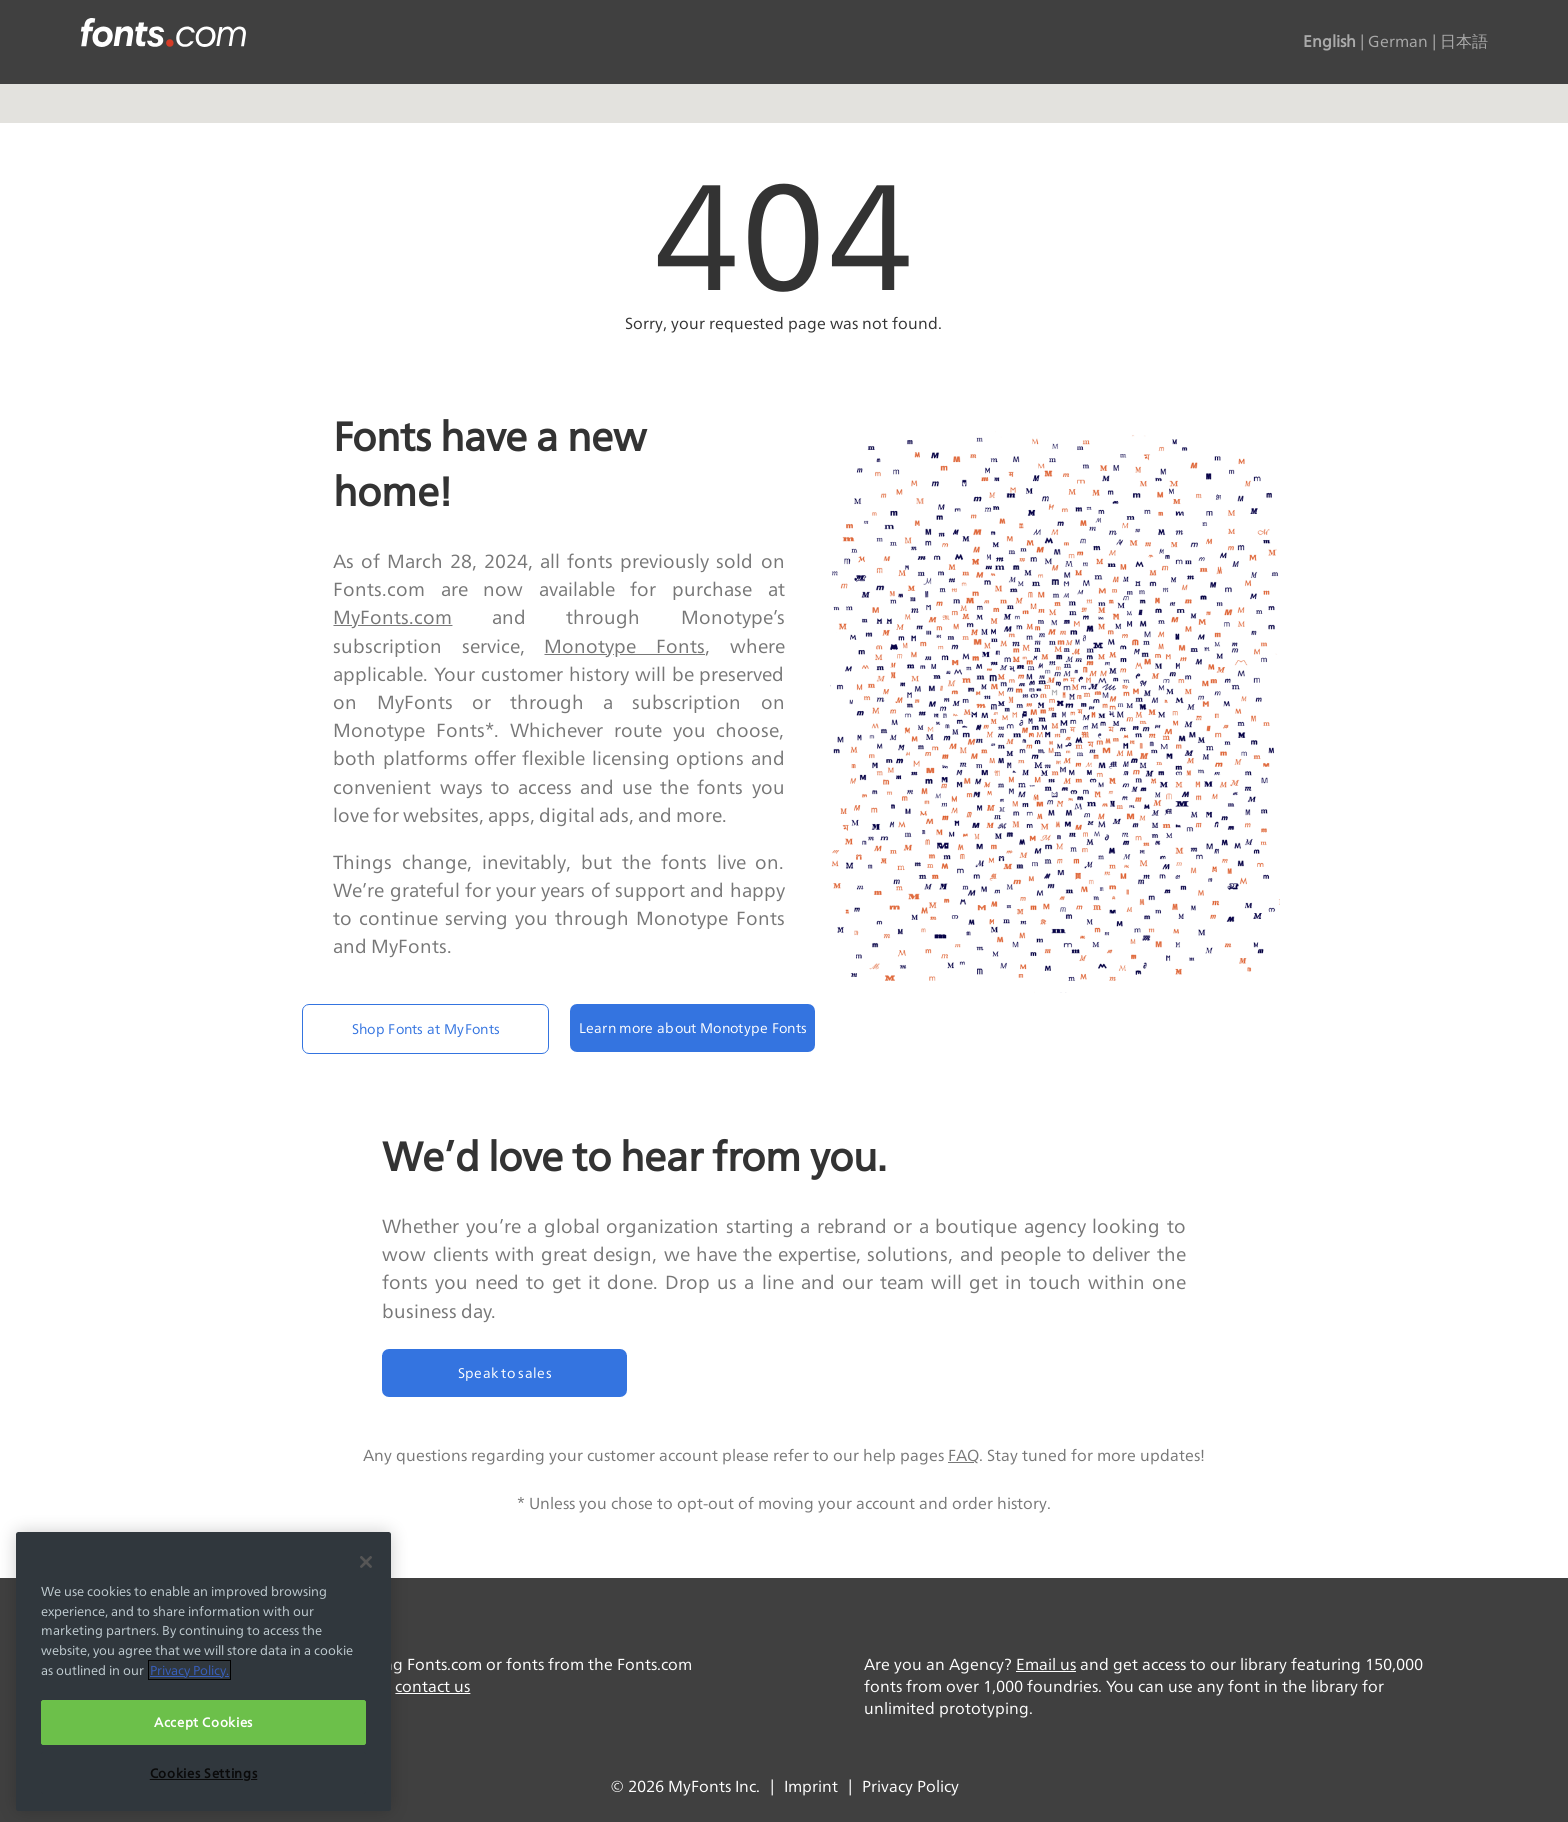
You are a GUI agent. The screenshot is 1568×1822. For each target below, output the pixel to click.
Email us (1046, 1664)
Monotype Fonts (624, 646)
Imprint (811, 1786)
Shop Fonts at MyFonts (426, 1028)
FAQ (963, 1455)
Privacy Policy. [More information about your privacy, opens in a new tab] (189, 1670)
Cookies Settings (204, 1773)
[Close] (366, 1562)
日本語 (1464, 42)
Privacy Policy (910, 1786)
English (1329, 42)
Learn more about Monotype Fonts (693, 1027)
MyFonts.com (392, 617)
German (1398, 42)
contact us (432, 1686)
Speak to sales (505, 1372)
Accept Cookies (203, 1722)
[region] (203, 1671)
